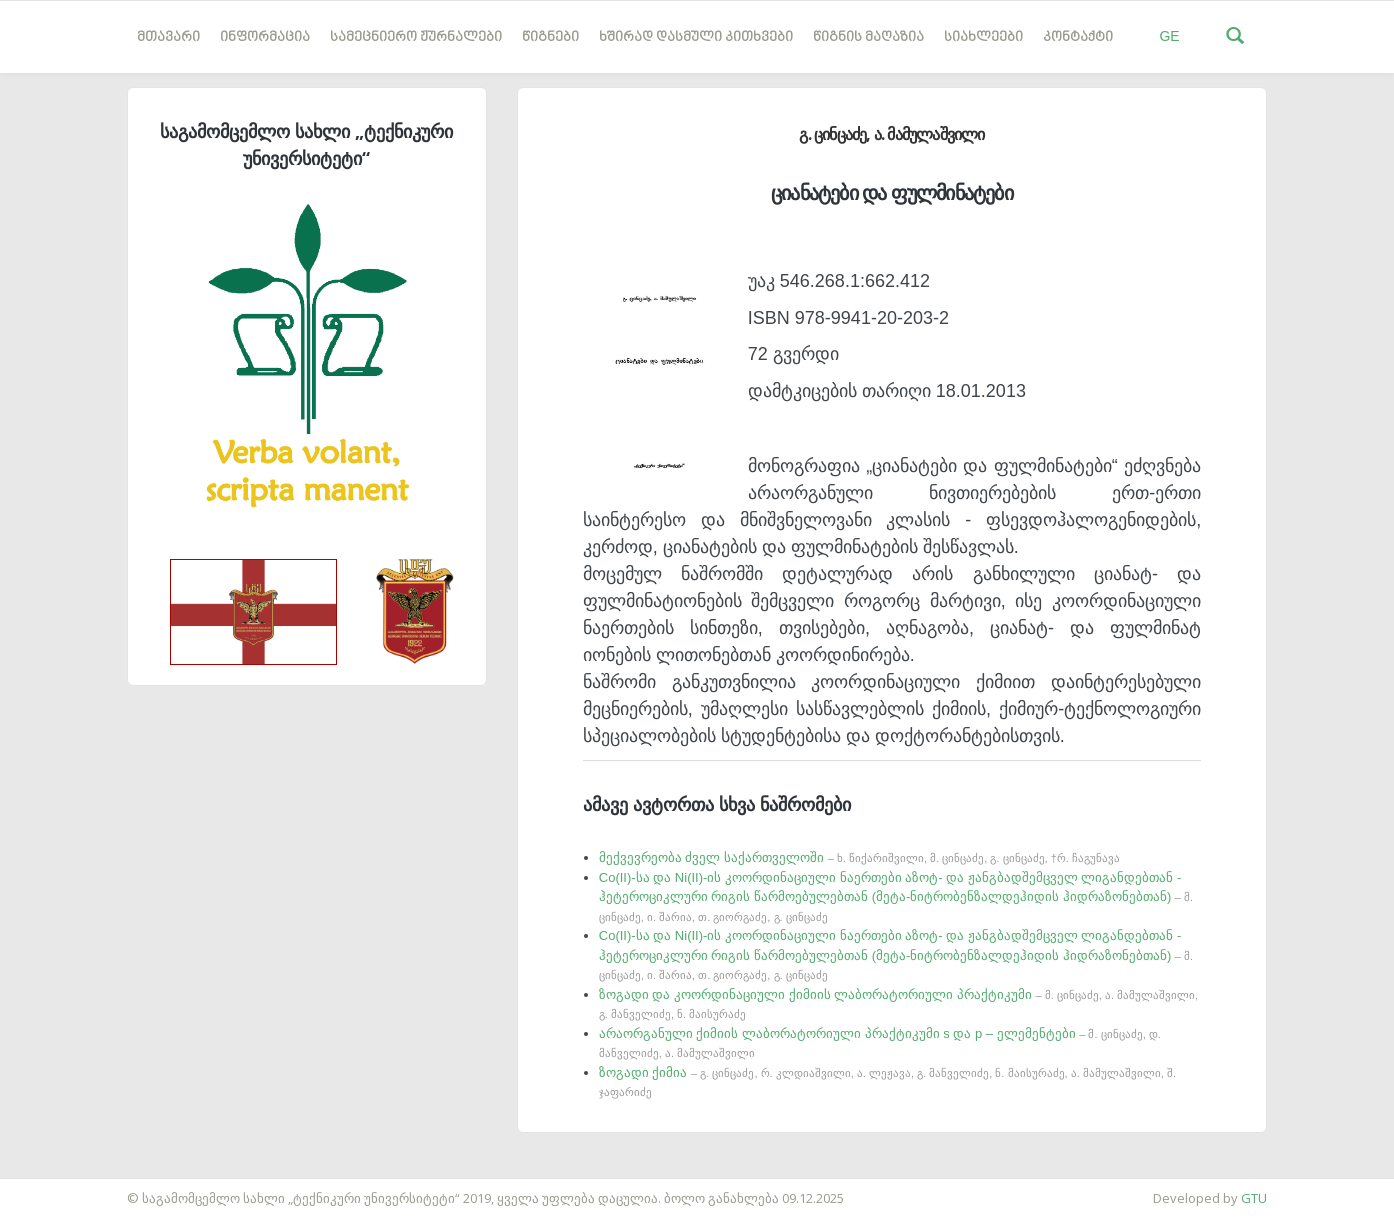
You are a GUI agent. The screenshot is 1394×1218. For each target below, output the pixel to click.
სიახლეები (983, 37)
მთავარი (168, 37)
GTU (1254, 1198)
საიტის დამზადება (59, 1188)
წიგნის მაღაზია (868, 37)
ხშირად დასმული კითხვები (696, 37)
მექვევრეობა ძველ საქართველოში (859, 857)
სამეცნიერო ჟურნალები (416, 37)
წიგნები (550, 37)
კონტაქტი (1078, 37)
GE (1169, 36)
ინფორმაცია (265, 37)
